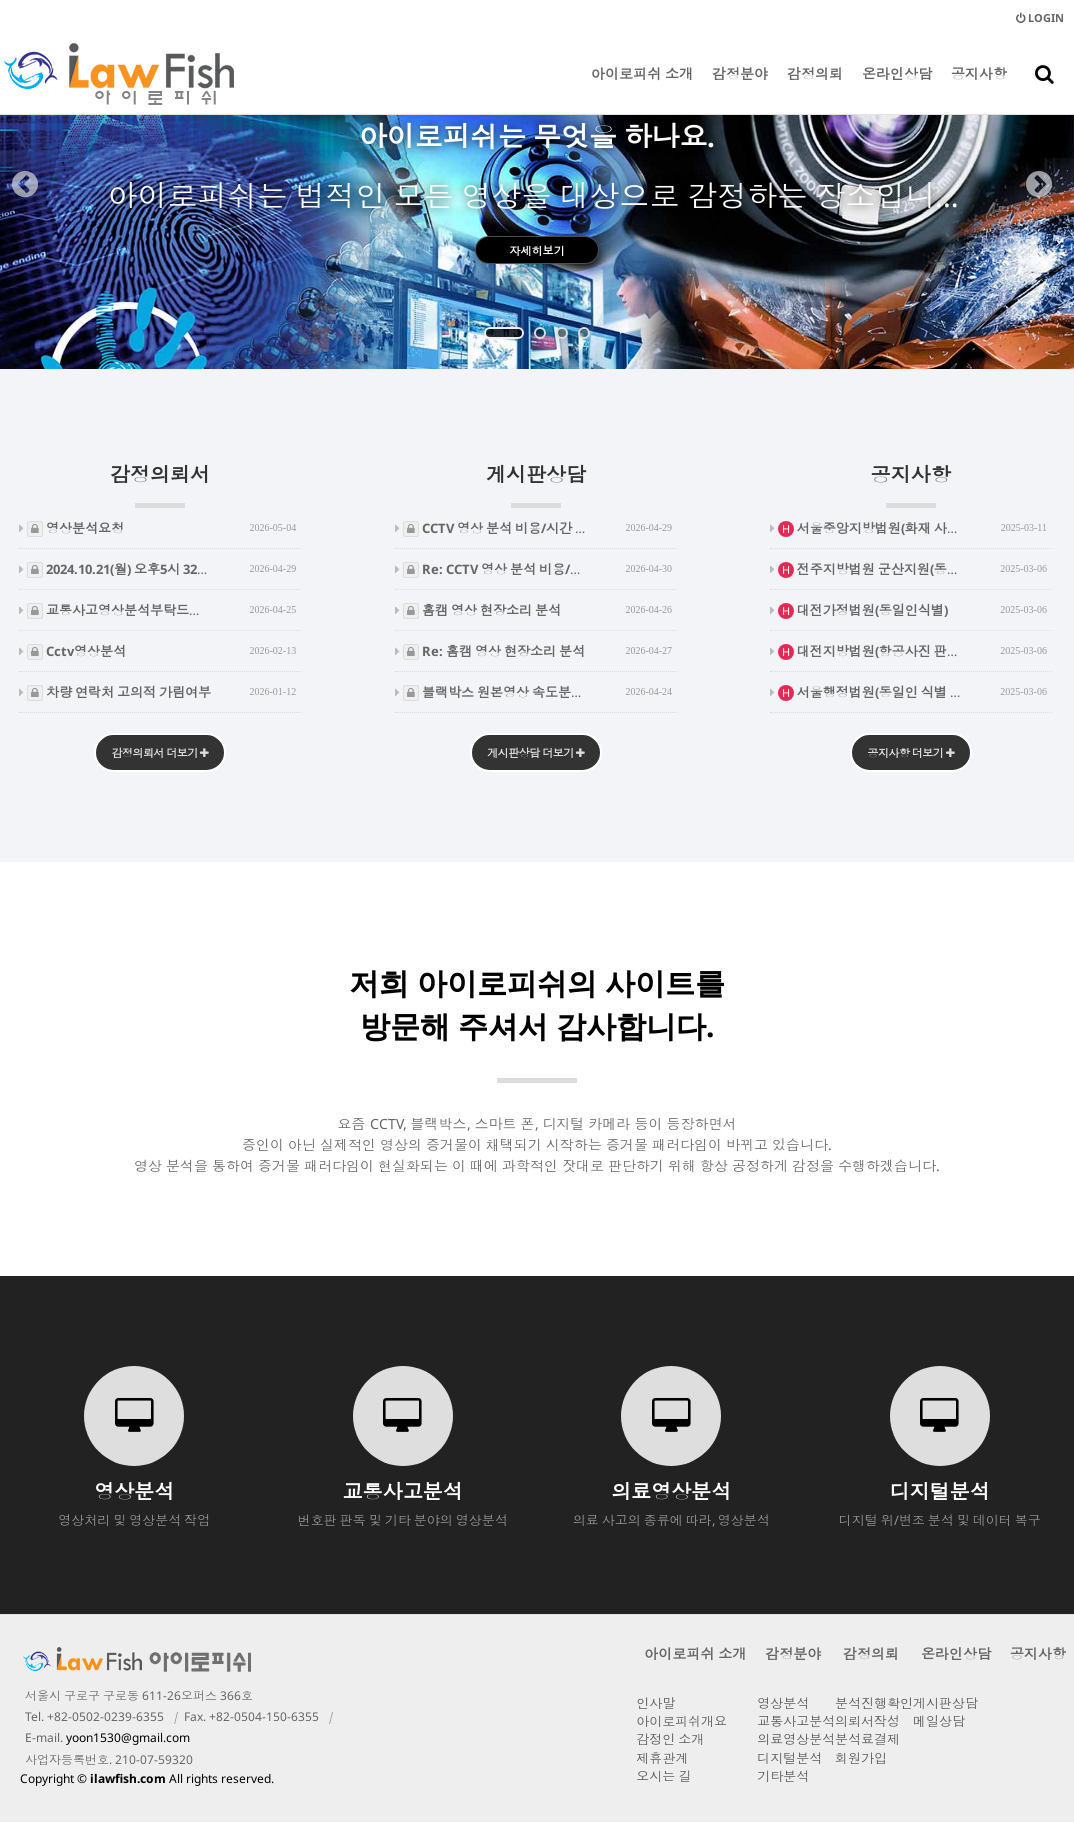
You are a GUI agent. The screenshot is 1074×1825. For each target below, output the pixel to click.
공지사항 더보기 (910, 754)
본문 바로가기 (0, 0)
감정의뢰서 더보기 (160, 754)
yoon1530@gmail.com (128, 1740)
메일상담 (939, 1724)
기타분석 (783, 1779)
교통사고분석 (796, 1724)
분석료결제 (867, 1742)
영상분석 (783, 1706)
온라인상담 (897, 89)
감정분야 (740, 89)
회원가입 (861, 1761)
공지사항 (979, 89)
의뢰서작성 (867, 1724)
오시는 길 (663, 1779)
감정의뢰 (815, 89)
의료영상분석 (796, 1742)
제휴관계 (662, 1761)
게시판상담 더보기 (535, 754)
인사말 (655, 1706)
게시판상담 (536, 484)
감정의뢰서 (160, 484)
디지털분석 (789, 1761)
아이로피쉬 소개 (642, 89)
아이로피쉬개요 (681, 1724)
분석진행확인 (874, 1706)
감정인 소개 (670, 1742)
